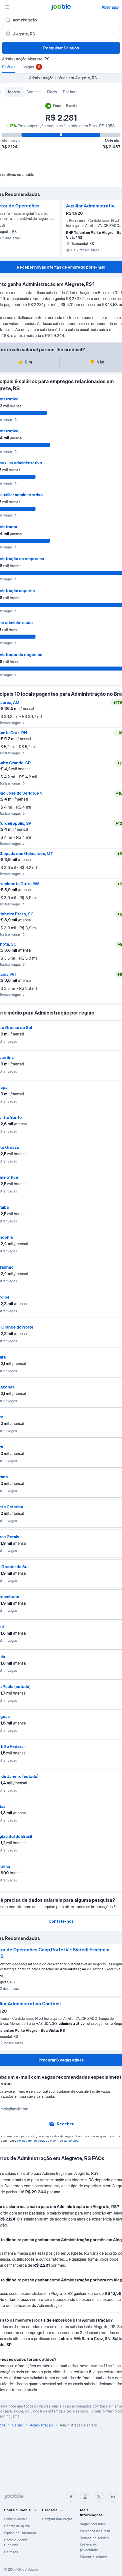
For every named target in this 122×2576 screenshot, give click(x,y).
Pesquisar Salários (61, 47)
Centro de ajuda (17, 2526)
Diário (52, 91)
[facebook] (71, 2497)
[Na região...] (61, 34)
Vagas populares (93, 2524)
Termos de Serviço (65, 2140)
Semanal (33, 91)
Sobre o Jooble (16, 2519)
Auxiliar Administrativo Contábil (91, 206)
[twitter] (99, 2497)
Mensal (14, 91)
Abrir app (110, 7)
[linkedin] (113, 2497)
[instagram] (85, 2497)
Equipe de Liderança (20, 2533)
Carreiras (11, 2552)
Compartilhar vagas (57, 2519)
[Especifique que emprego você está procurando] (61, 20)
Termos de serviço (94, 2538)
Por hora (70, 91)
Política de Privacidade (33, 2140)
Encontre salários (94, 2557)
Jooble (33, 2569)
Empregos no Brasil (95, 2531)
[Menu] (7, 7)
